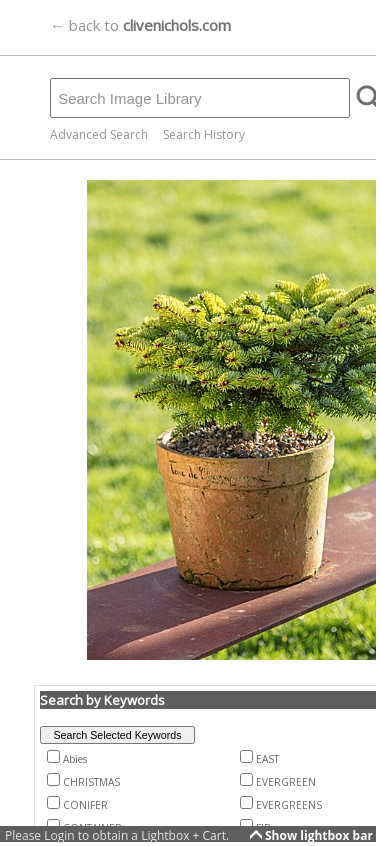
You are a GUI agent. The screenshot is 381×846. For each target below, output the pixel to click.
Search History (204, 134)
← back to (140, 25)
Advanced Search (99, 134)
